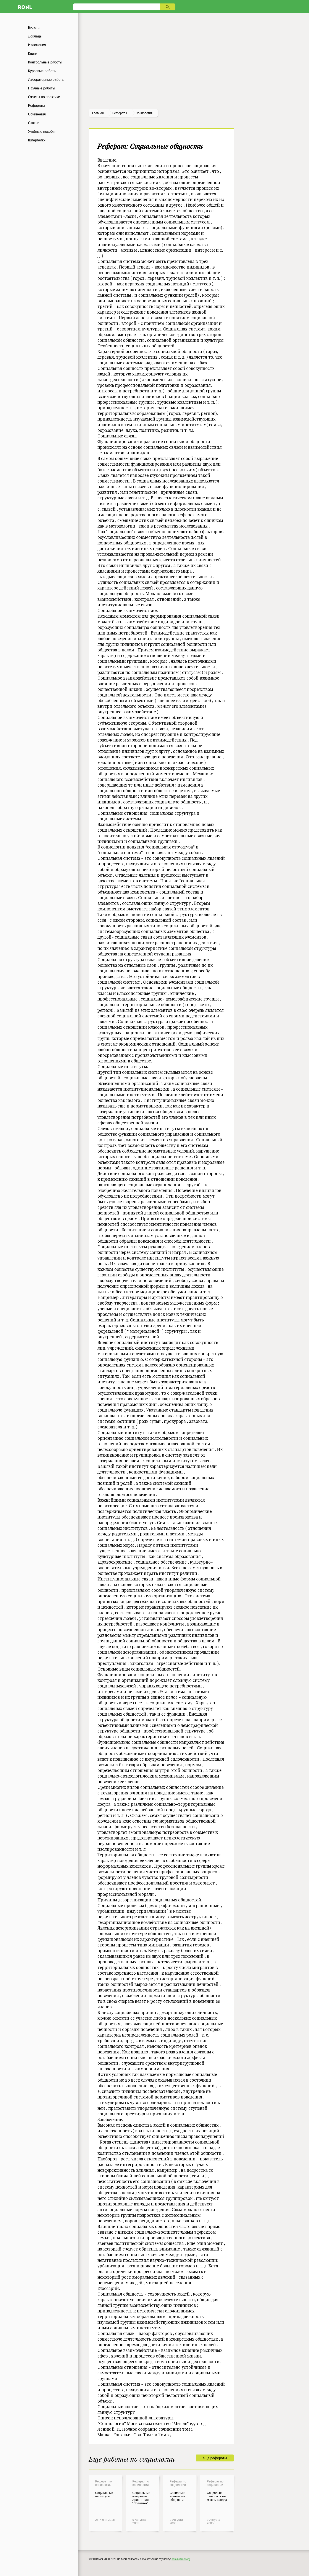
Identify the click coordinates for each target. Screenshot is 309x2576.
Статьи (33, 123)
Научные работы (41, 88)
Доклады (35, 36)
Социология (144, 113)
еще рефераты (215, 2458)
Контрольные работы (45, 62)
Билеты (34, 27)
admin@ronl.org (180, 2559)
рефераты (119, 113)
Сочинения (37, 114)
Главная (98, 113)
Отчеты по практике (44, 97)
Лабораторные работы (46, 79)
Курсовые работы (42, 71)
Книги (32, 53)
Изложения (37, 45)
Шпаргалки (37, 140)
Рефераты (36, 105)
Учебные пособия (42, 131)
